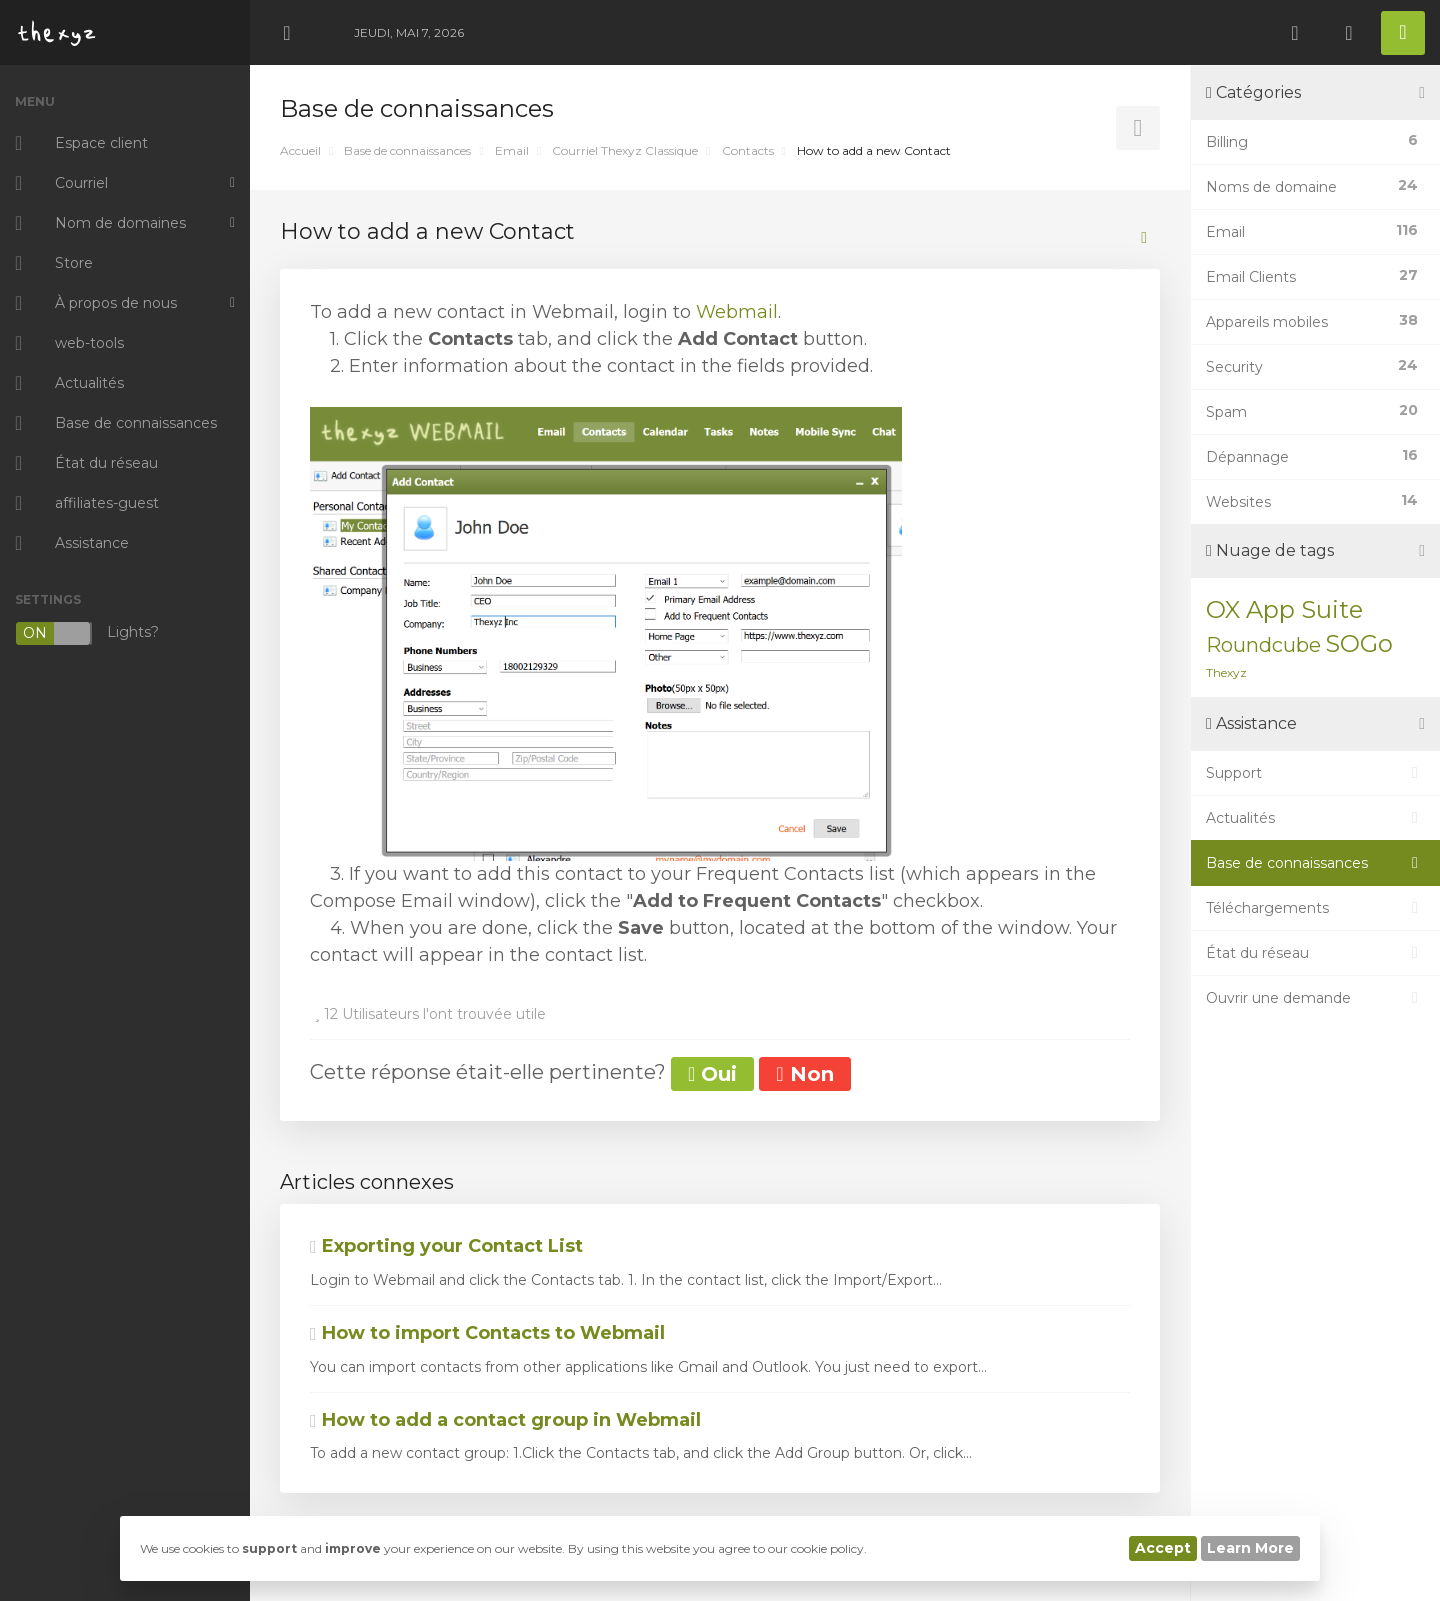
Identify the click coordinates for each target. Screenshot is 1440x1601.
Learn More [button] (1250, 1548)
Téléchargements (1315, 908)
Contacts (748, 150)
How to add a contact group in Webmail (505, 1420)
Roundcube (1263, 645)
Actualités (1315, 818)
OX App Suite (1284, 609)
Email (512, 150)
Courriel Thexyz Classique (625, 150)
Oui (712, 1074)
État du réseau (1315, 953)
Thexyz (1226, 672)
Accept (1163, 1548)
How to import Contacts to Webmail (487, 1333)
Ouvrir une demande (1315, 998)
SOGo (1359, 643)
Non (804, 1074)
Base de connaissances (407, 150)
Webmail (737, 312)
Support (1315, 773)
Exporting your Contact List (446, 1246)
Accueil (300, 150)
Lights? (87, 633)
